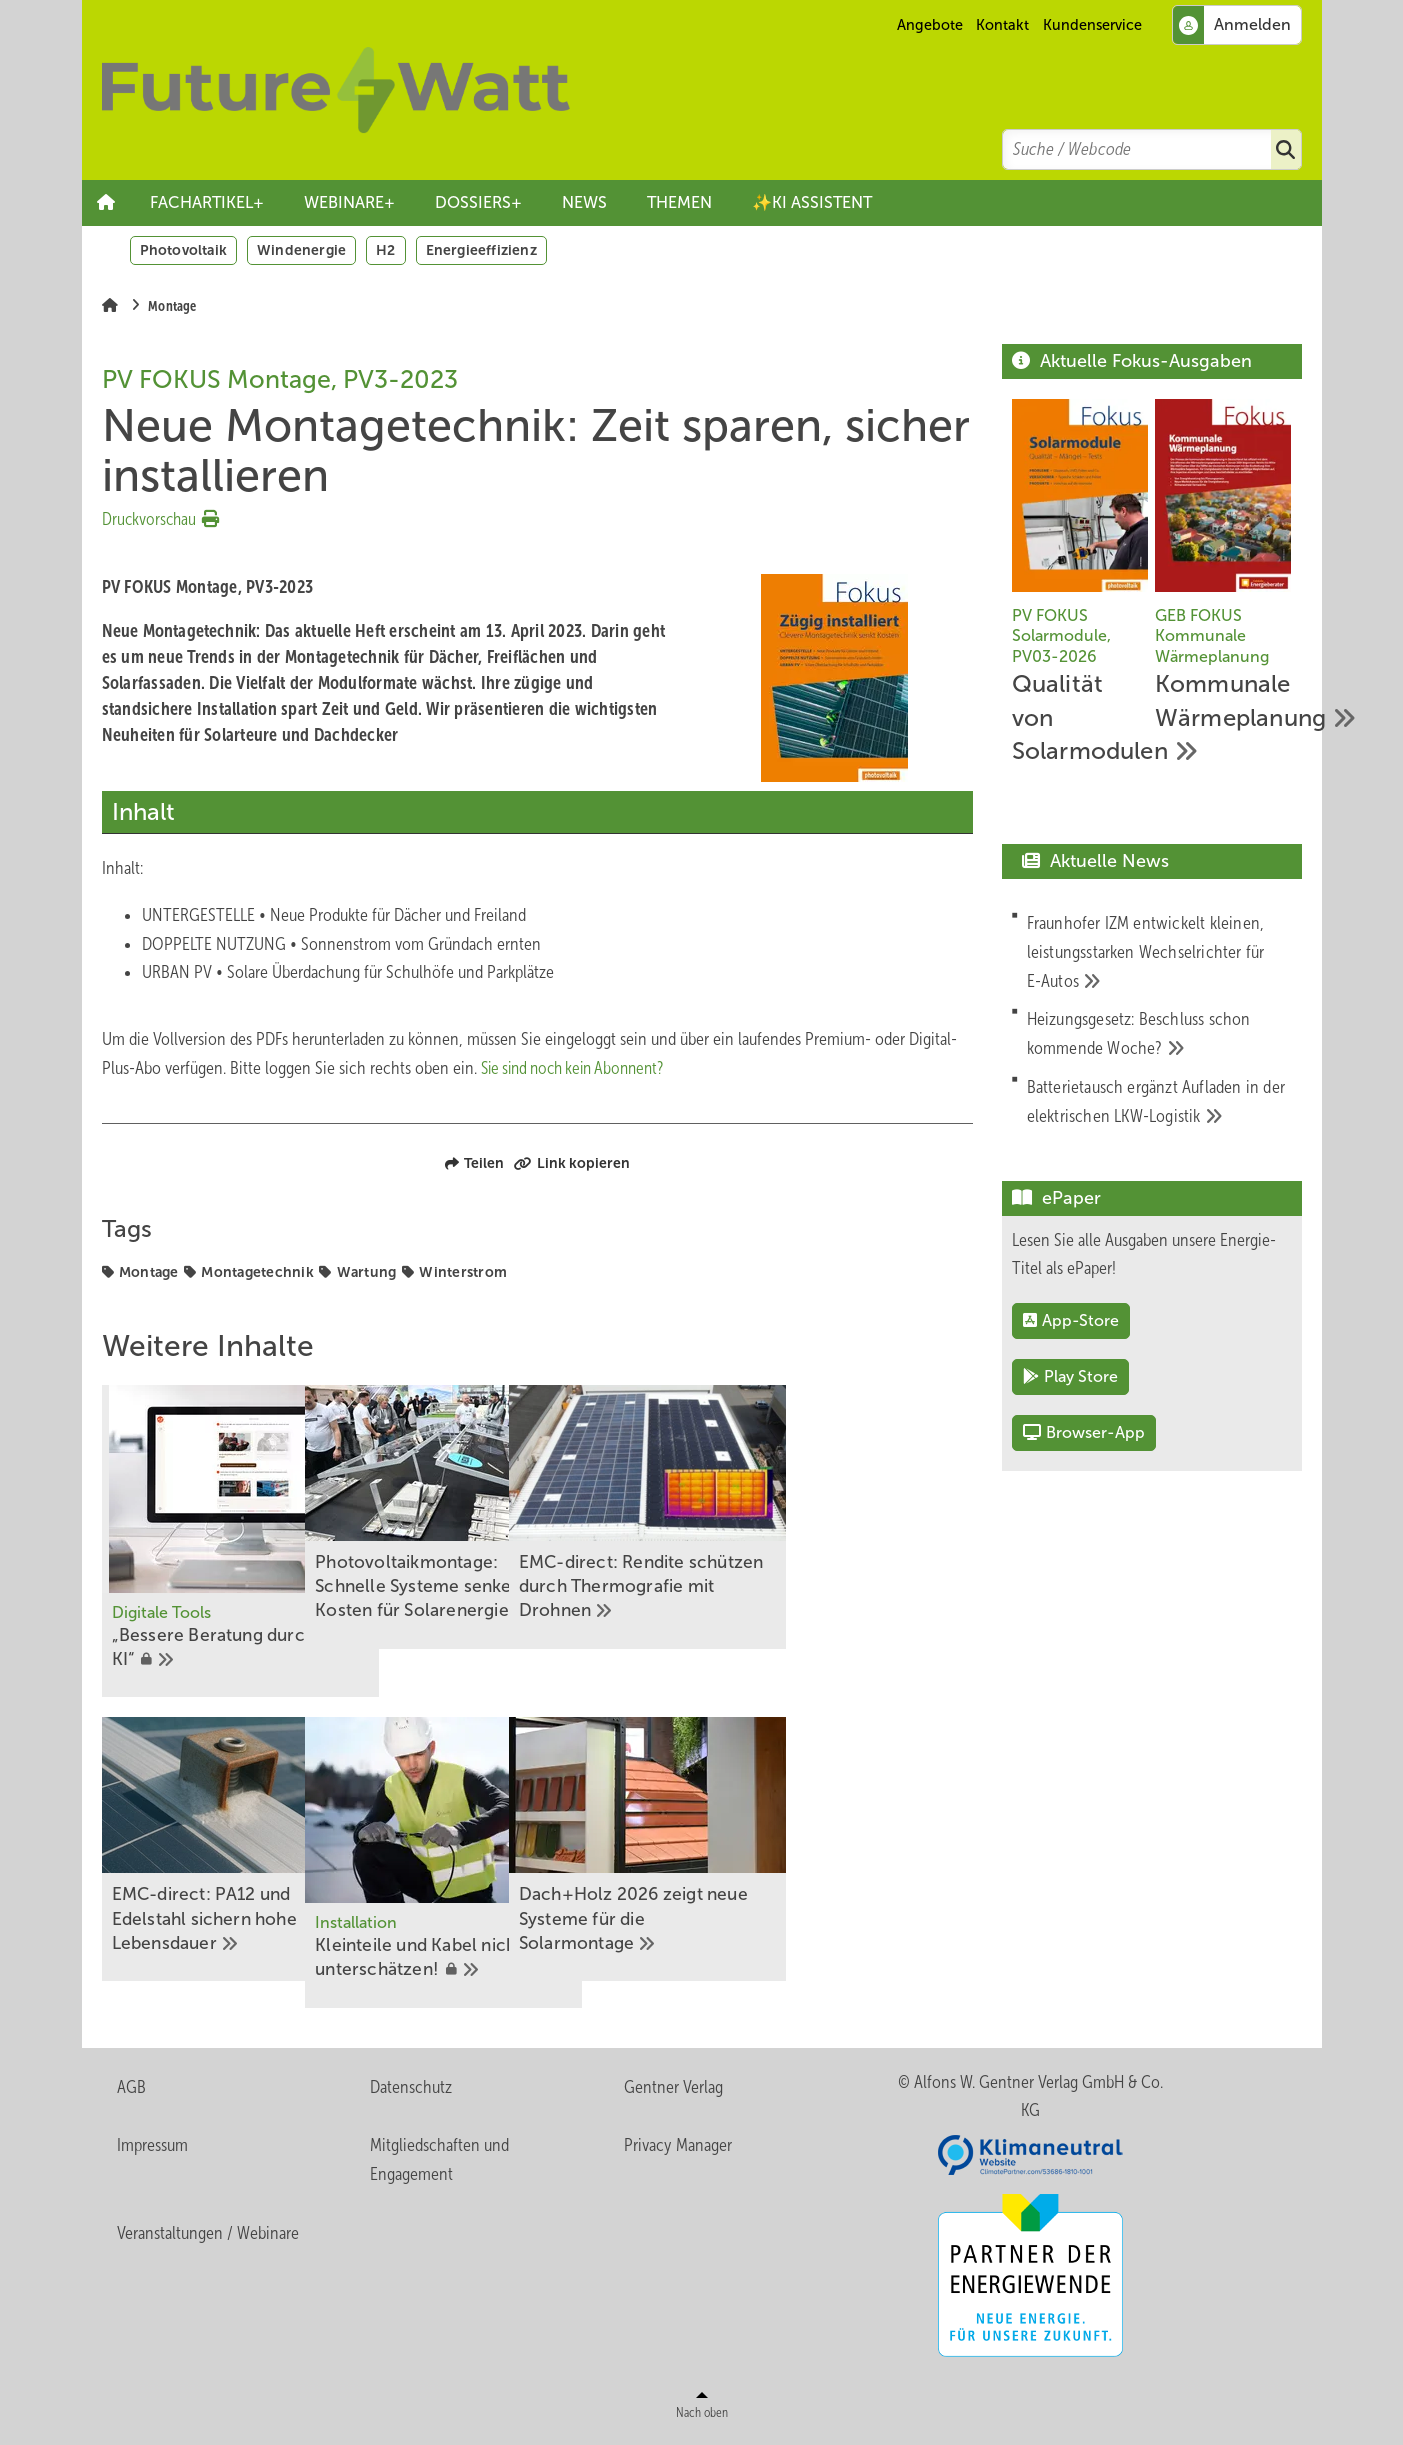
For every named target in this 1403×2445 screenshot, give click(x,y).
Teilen (474, 1163)
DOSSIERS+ (478, 202)
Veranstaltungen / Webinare (208, 2237)
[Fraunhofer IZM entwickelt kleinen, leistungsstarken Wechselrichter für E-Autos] (1159, 952)
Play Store (1070, 1376)
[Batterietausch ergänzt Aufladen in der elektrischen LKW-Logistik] (1159, 1102)
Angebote (930, 25)
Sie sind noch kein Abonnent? (580, 1068)
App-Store (1071, 1320)
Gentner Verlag (673, 2090)
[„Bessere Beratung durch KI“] (240, 1542)
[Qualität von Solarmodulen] (1080, 586)
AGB (131, 2090)
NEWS (584, 202)
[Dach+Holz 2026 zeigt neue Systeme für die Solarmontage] (834, 1852)
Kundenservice (1092, 25)
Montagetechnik (257, 1272)
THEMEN (679, 202)
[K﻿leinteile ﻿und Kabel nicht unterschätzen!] (537, 1865)
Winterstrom (463, 1272)
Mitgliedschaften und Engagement (439, 2163)
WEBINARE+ (349, 202)
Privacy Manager (678, 2149)
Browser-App (1084, 1432)
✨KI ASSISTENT (812, 202)
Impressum (152, 2149)
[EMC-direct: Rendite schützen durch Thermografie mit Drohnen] (834, 1518)
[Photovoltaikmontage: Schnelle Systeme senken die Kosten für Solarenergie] (537, 1518)
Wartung (367, 1272)
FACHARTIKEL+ (207, 202)
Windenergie (301, 250)
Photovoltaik (183, 250)
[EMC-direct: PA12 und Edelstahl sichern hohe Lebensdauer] (240, 1852)
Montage (149, 1272)
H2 (385, 250)
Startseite (106, 203)
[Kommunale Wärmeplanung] (1223, 569)
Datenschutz (411, 2090)
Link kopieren (572, 1163)
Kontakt (1002, 25)
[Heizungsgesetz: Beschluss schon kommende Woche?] (1159, 1034)
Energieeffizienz (481, 250)
